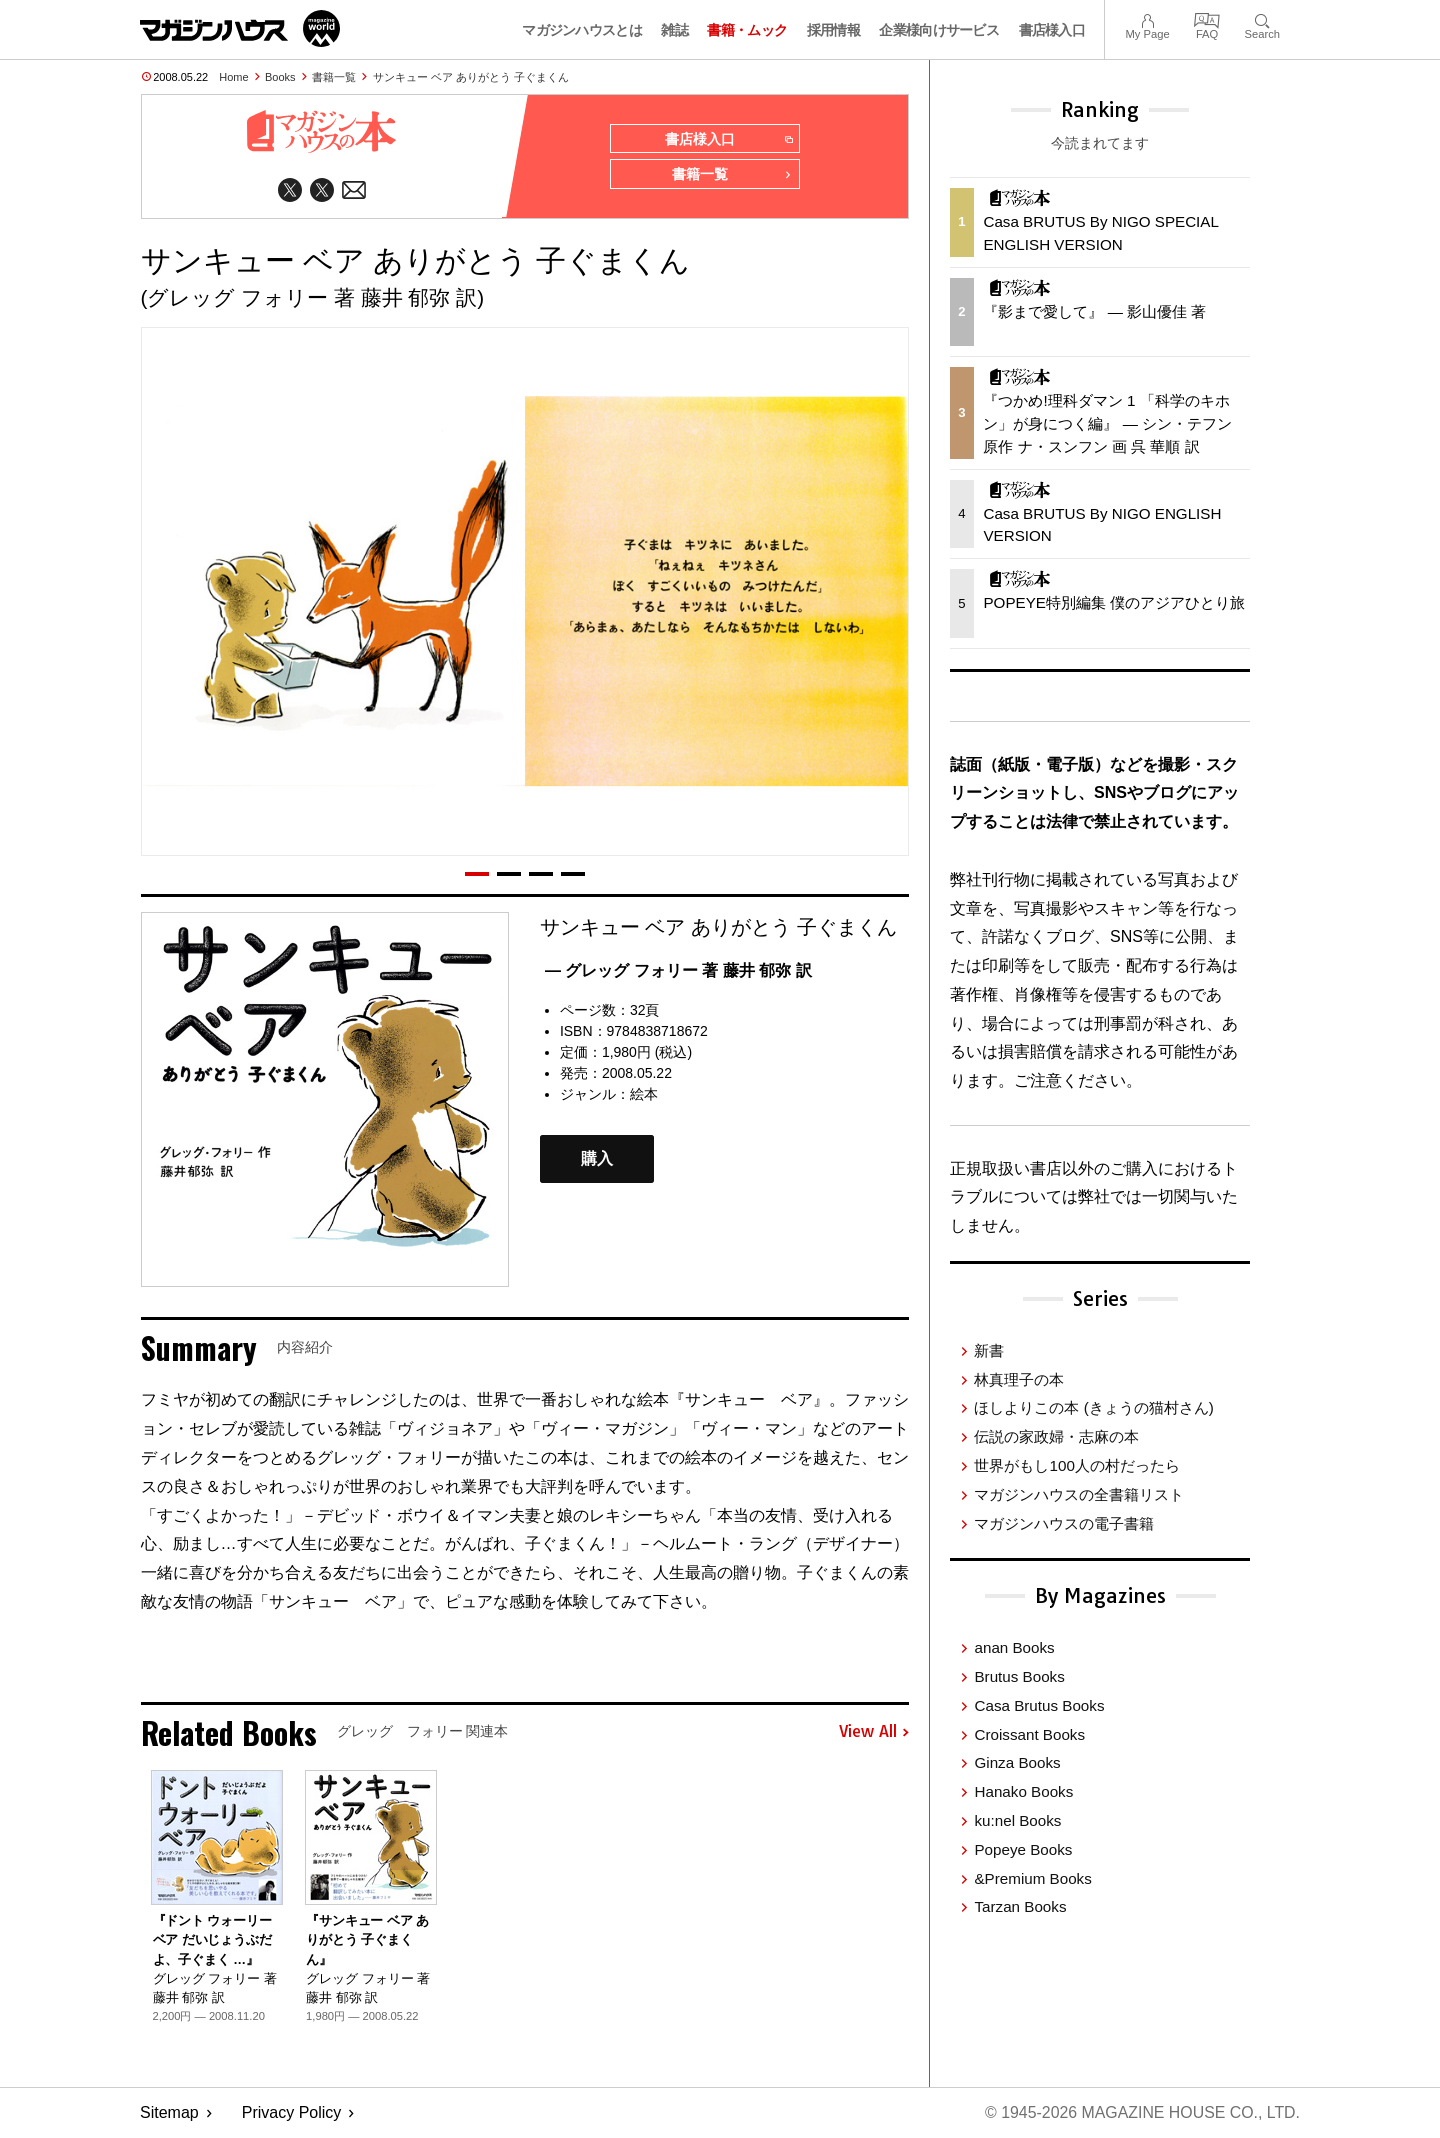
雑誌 (674, 30)
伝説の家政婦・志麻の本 (1056, 1436)
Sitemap (169, 2113)
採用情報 (833, 30)
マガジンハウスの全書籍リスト (1079, 1494)
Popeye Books (1023, 1849)
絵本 (644, 1095)
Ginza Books (1017, 1762)
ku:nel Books (1017, 1820)
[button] (477, 874)
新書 (989, 1350)
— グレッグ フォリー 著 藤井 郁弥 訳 (678, 970)
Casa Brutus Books (1039, 1705)
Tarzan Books (1020, 1906)
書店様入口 (1052, 30)
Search (1262, 18)
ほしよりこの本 (1093, 1407)
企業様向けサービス (939, 30)
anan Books (1014, 1647)
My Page (1147, 18)
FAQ (1207, 18)
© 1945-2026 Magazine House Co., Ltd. (1141, 2113)
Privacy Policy (292, 2113)
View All (874, 1733)
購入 (597, 1159)
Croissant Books (1029, 1734)
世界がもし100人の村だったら (1076, 1465)
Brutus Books (1019, 1676)
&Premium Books (1032, 1878)
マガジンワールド (240, 28)
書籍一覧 (334, 77)
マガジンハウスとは (582, 30)
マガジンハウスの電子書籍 (1064, 1523)
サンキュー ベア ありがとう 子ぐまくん (471, 77)
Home (233, 77)
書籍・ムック (747, 30)
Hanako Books (1023, 1791)
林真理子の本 (1019, 1379)
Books (280, 77)
